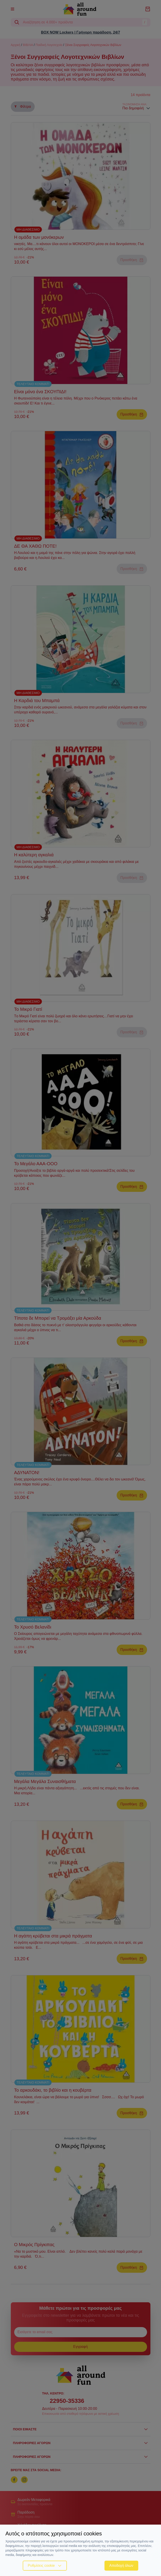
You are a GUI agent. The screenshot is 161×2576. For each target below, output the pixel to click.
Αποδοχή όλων (121, 2565)
